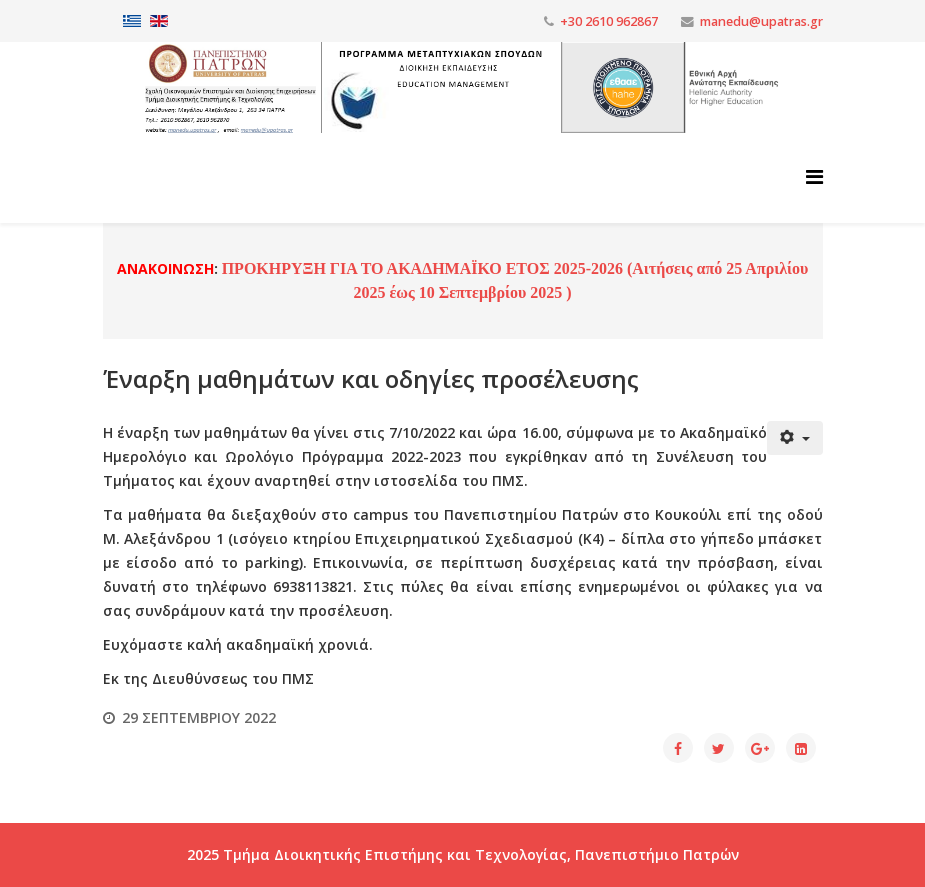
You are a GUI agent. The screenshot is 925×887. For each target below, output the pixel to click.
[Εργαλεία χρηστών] (795, 438)
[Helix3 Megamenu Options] (814, 176)
